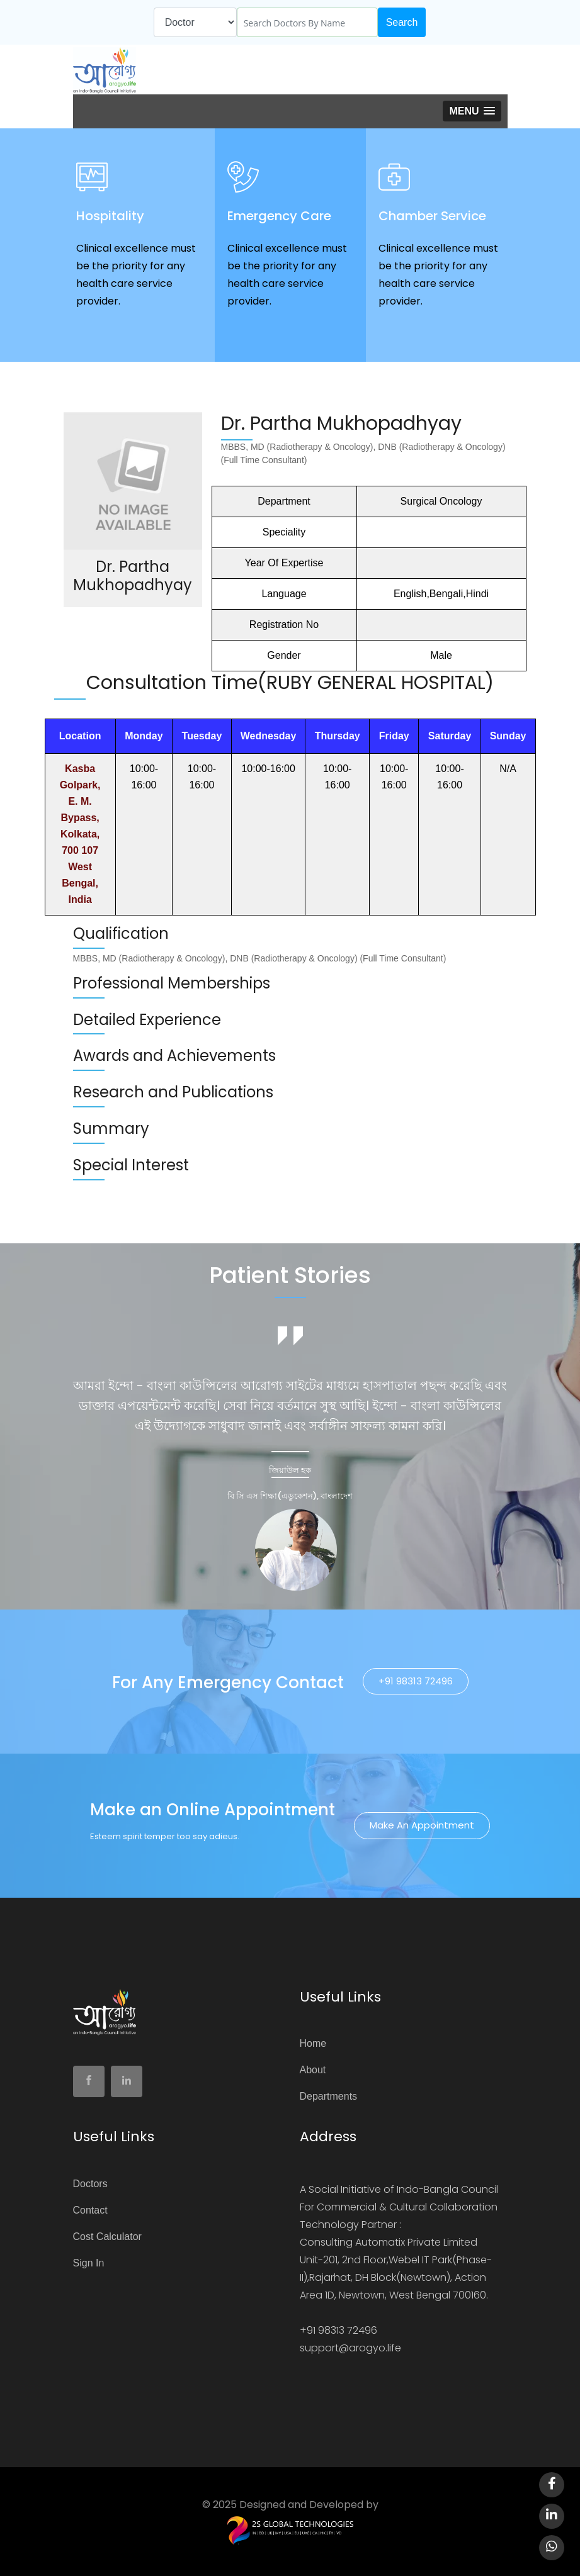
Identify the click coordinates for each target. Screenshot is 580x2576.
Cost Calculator (107, 2236)
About (313, 2069)
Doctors (90, 2183)
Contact (90, 2210)
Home (313, 2043)
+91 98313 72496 (415, 1681)
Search (402, 22)
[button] (472, 111)
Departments (329, 2096)
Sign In (89, 2263)
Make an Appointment (422, 1825)
